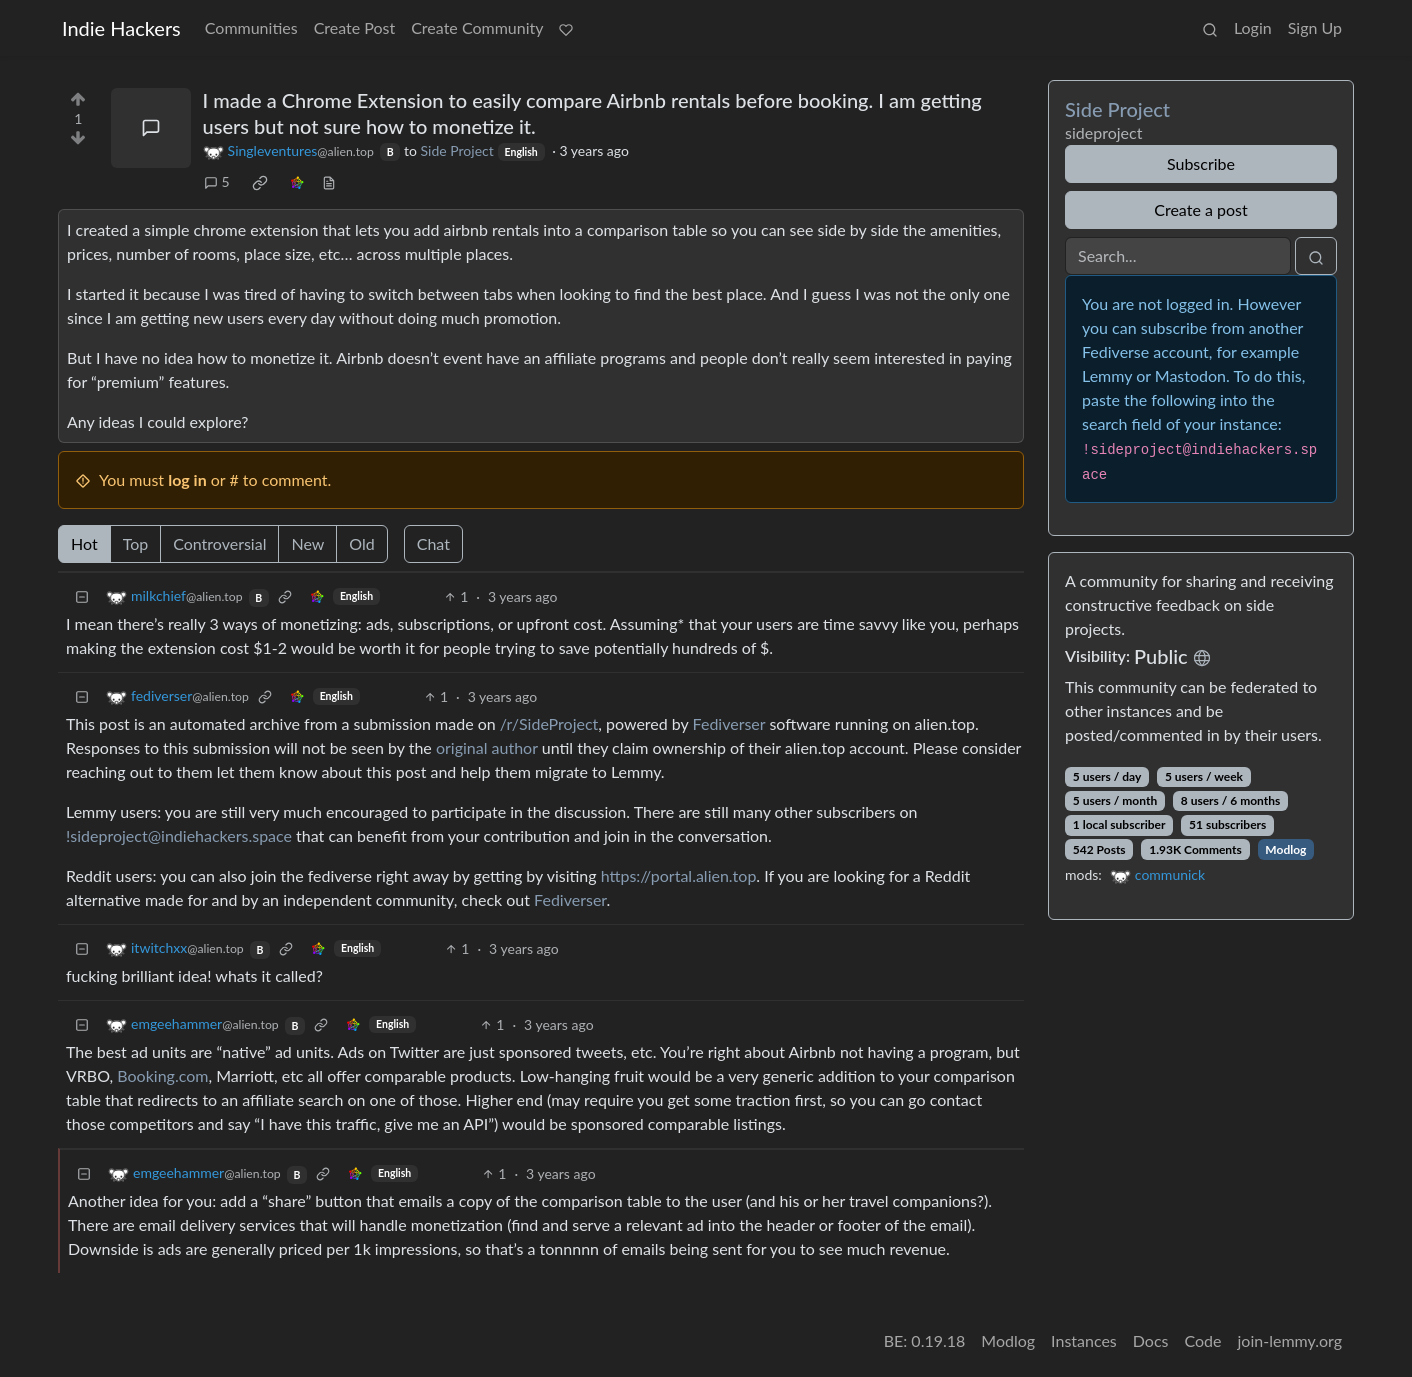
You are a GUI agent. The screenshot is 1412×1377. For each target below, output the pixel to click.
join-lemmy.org (1290, 1340)
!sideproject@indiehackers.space (179, 835)
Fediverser (729, 723)
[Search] (1178, 256)
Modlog (1285, 849)
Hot (84, 543)
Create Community (477, 27)
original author (487, 747)
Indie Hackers (121, 28)
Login (1253, 27)
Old (361, 543)
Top (136, 543)
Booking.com (162, 1075)
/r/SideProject (549, 723)
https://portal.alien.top (679, 875)
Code (1203, 1340)
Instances (1084, 1340)
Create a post (1200, 209)
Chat (433, 543)
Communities (251, 27)
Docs (1151, 1340)
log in (187, 479)
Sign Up (1315, 27)
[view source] (329, 181)
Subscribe (1201, 163)
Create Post (355, 27)
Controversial (219, 543)
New (307, 543)
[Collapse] (82, 596)
